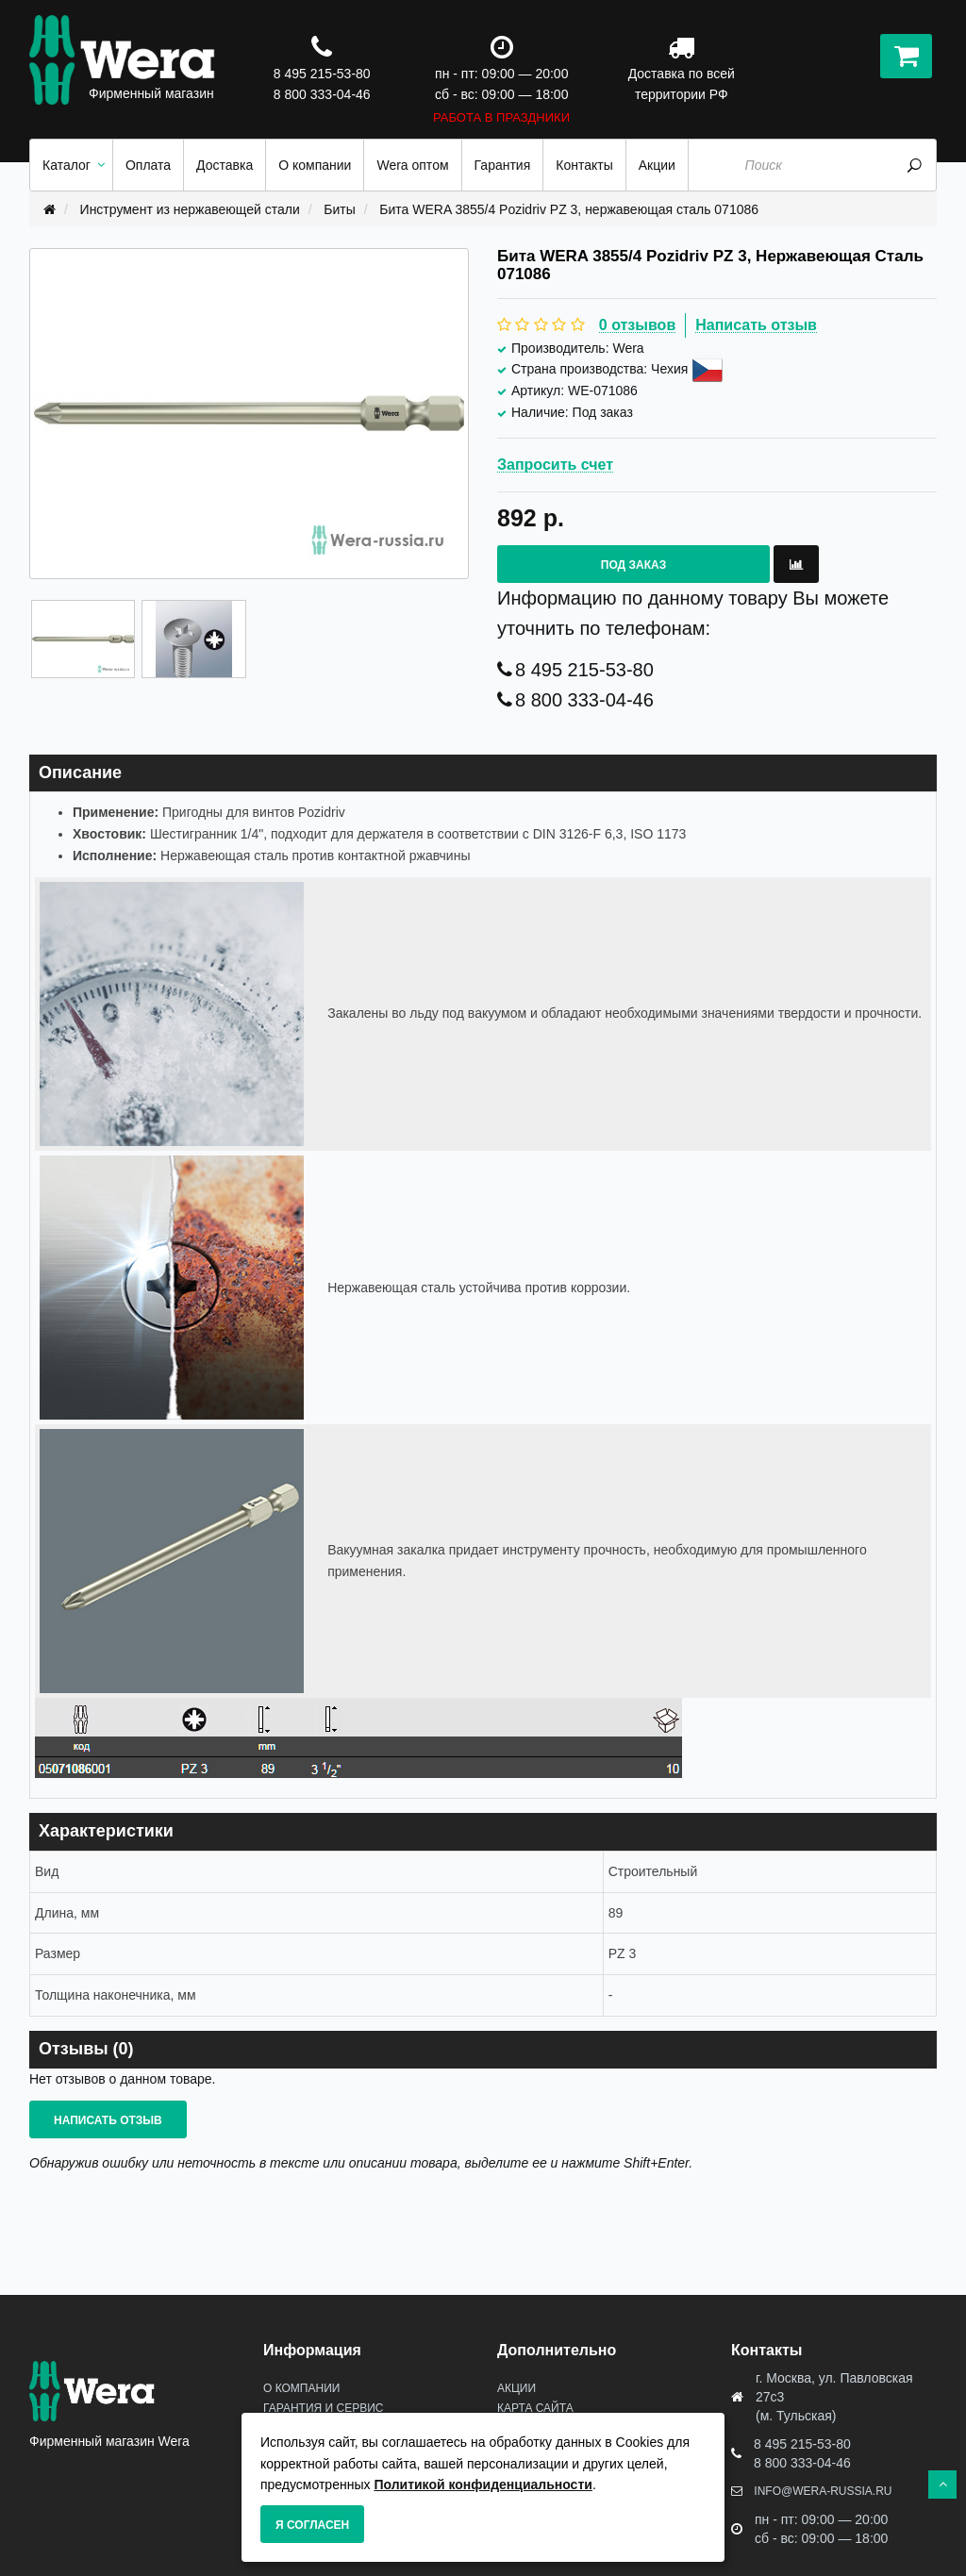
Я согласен (312, 2525)
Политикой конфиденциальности (483, 2484)
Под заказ (633, 565)
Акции (516, 2388)
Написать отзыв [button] (108, 2120)
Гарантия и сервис (323, 2408)
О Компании (301, 2388)
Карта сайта (535, 2408)
